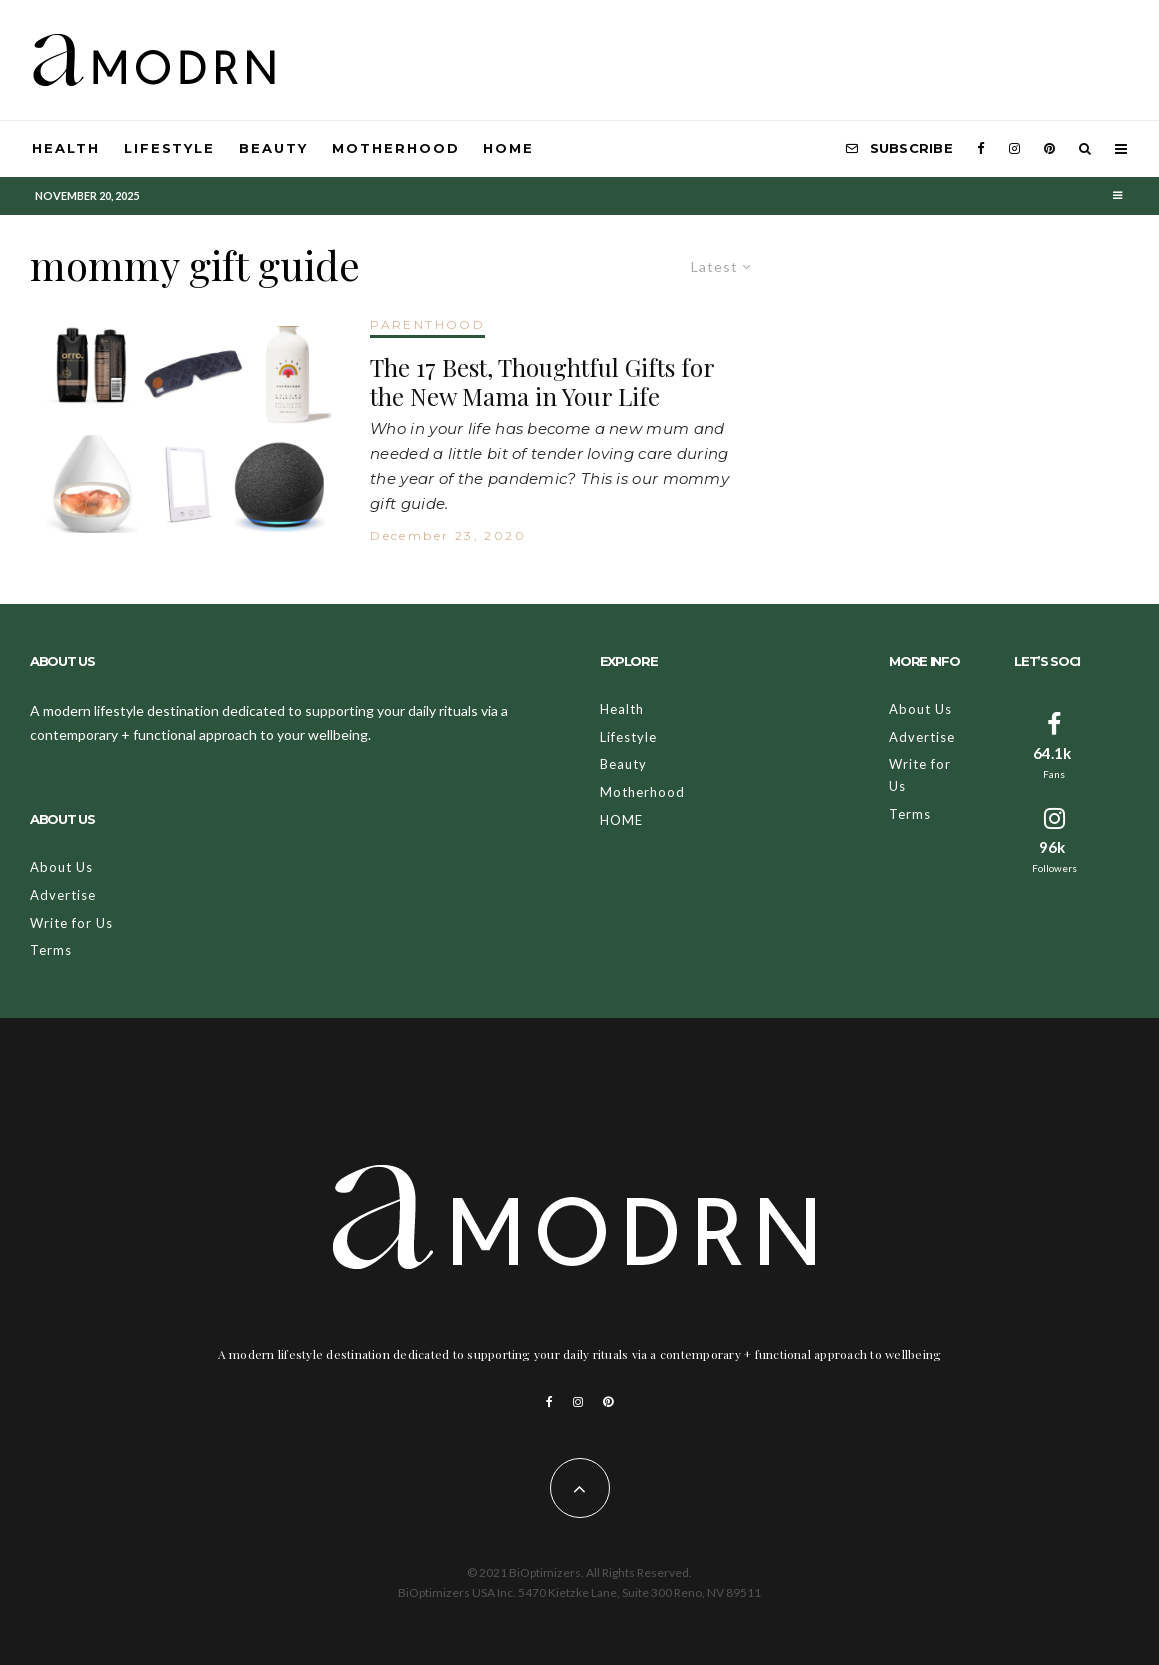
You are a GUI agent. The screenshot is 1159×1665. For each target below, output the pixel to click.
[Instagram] (1014, 149)
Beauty (273, 148)
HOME (508, 148)
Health (66, 148)
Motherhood (396, 148)
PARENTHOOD (427, 324)
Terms (51, 950)
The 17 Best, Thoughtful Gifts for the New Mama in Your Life (542, 382)
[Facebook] (981, 149)
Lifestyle (170, 148)
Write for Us (71, 923)
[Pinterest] (1049, 149)
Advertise (63, 895)
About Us (61, 867)
